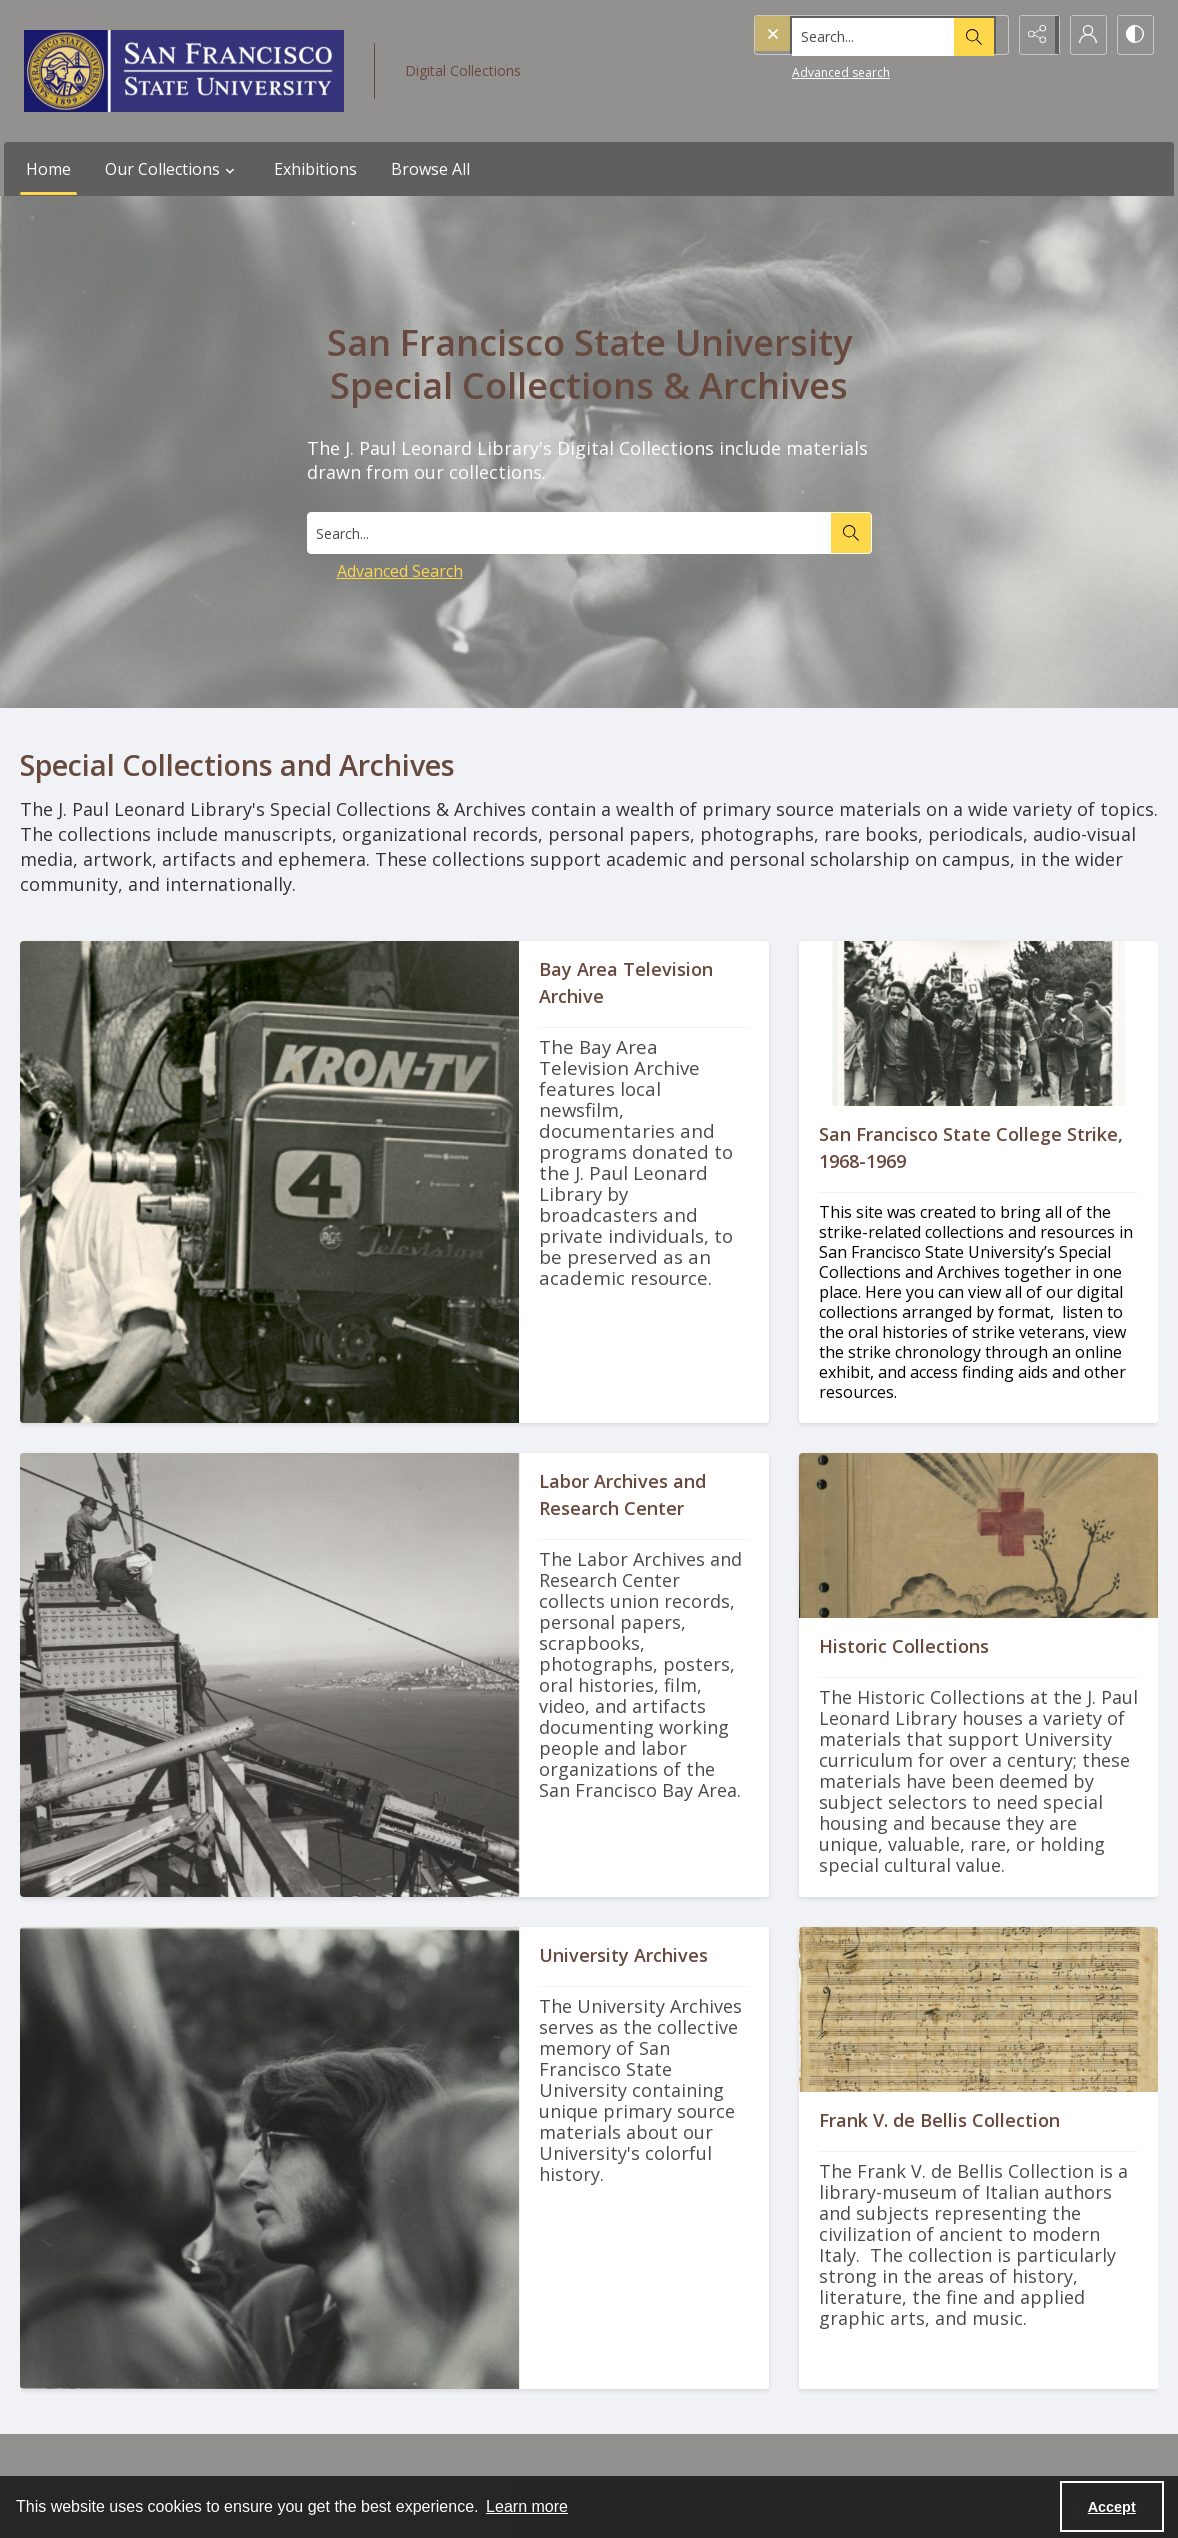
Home (48, 169)
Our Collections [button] (172, 169)
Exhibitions (315, 169)
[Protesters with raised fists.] (978, 1264)
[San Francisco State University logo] (184, 71)
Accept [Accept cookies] (1112, 2507)
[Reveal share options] (1034, 35)
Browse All (430, 169)
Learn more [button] (527, 2506)
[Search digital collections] (569, 533)
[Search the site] (838, 35)
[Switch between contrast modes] (1134, 35)
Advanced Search (400, 571)
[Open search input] (984, 35)
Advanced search (800, 70)
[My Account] (1084, 35)
